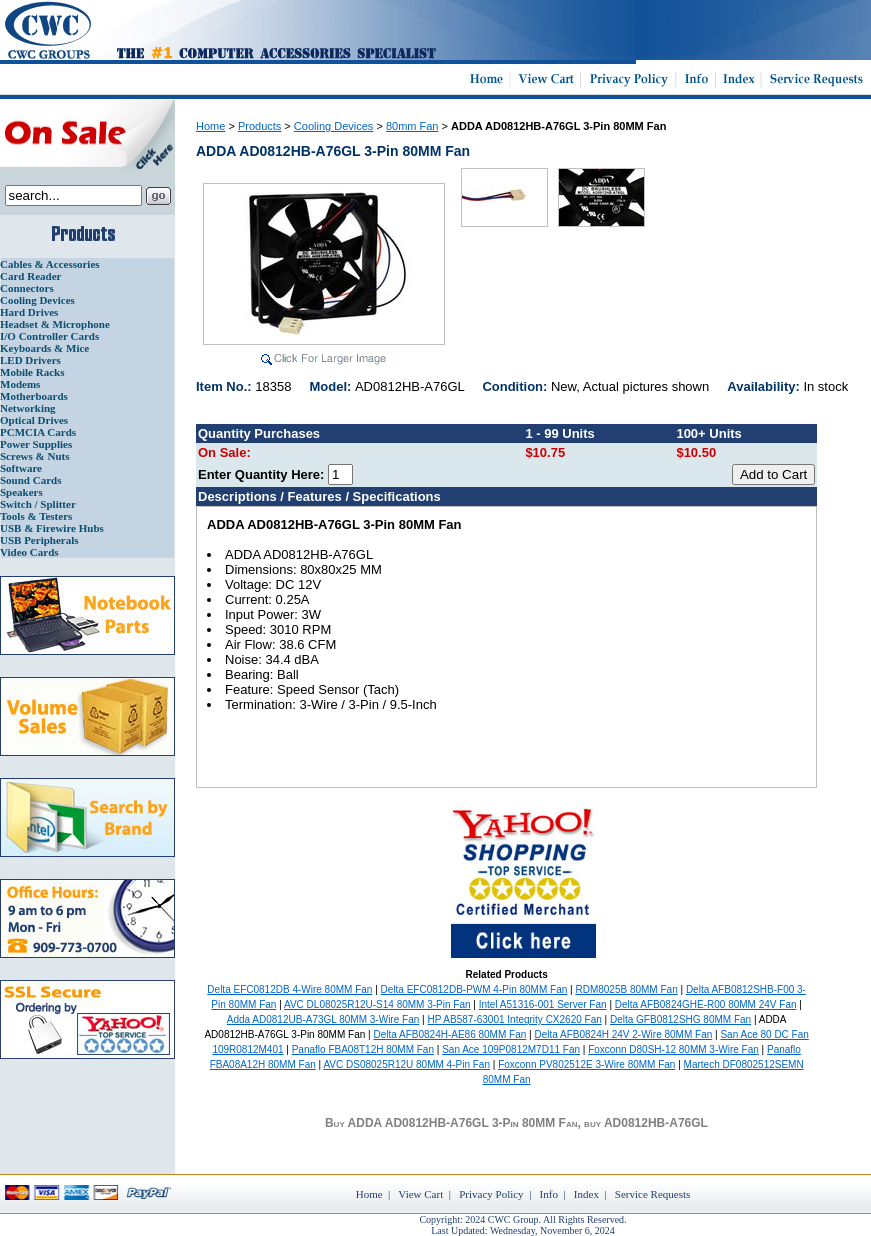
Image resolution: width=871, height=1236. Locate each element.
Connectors (27, 288)
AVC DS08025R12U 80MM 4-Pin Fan (406, 1064)
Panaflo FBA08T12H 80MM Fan (363, 1049)
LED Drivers (30, 360)
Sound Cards (30, 480)
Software (21, 468)
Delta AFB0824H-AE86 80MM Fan (449, 1034)
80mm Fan (412, 126)
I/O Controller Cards (49, 336)
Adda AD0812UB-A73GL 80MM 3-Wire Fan (323, 1019)
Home (210, 126)
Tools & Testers (36, 516)
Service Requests (652, 1194)
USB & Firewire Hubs (52, 528)
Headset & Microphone (55, 324)
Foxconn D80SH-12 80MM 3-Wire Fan (673, 1049)
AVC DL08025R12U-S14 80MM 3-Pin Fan (377, 1004)
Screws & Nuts (34, 456)
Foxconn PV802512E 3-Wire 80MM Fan (586, 1064)
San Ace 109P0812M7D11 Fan (511, 1049)
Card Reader (30, 276)
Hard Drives (29, 312)
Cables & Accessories (50, 264)
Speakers (21, 492)
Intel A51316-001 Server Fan (543, 1004)
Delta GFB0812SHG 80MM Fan (680, 1019)
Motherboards (34, 396)
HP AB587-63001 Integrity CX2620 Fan (514, 1019)
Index (586, 1194)
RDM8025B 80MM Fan (626, 989)
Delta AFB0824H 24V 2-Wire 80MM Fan (623, 1034)
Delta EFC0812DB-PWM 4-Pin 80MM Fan (474, 989)
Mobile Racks (32, 372)
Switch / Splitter (38, 504)
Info (549, 1194)
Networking (28, 408)
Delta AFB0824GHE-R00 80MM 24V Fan (706, 1004)
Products (259, 126)
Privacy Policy (491, 1194)
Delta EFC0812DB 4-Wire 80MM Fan (289, 989)
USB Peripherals (39, 540)
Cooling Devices (37, 300)
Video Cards (29, 552)
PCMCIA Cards (38, 432)
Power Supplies (36, 444)
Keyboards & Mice (44, 348)
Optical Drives (34, 420)
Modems (20, 384)
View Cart (420, 1194)
